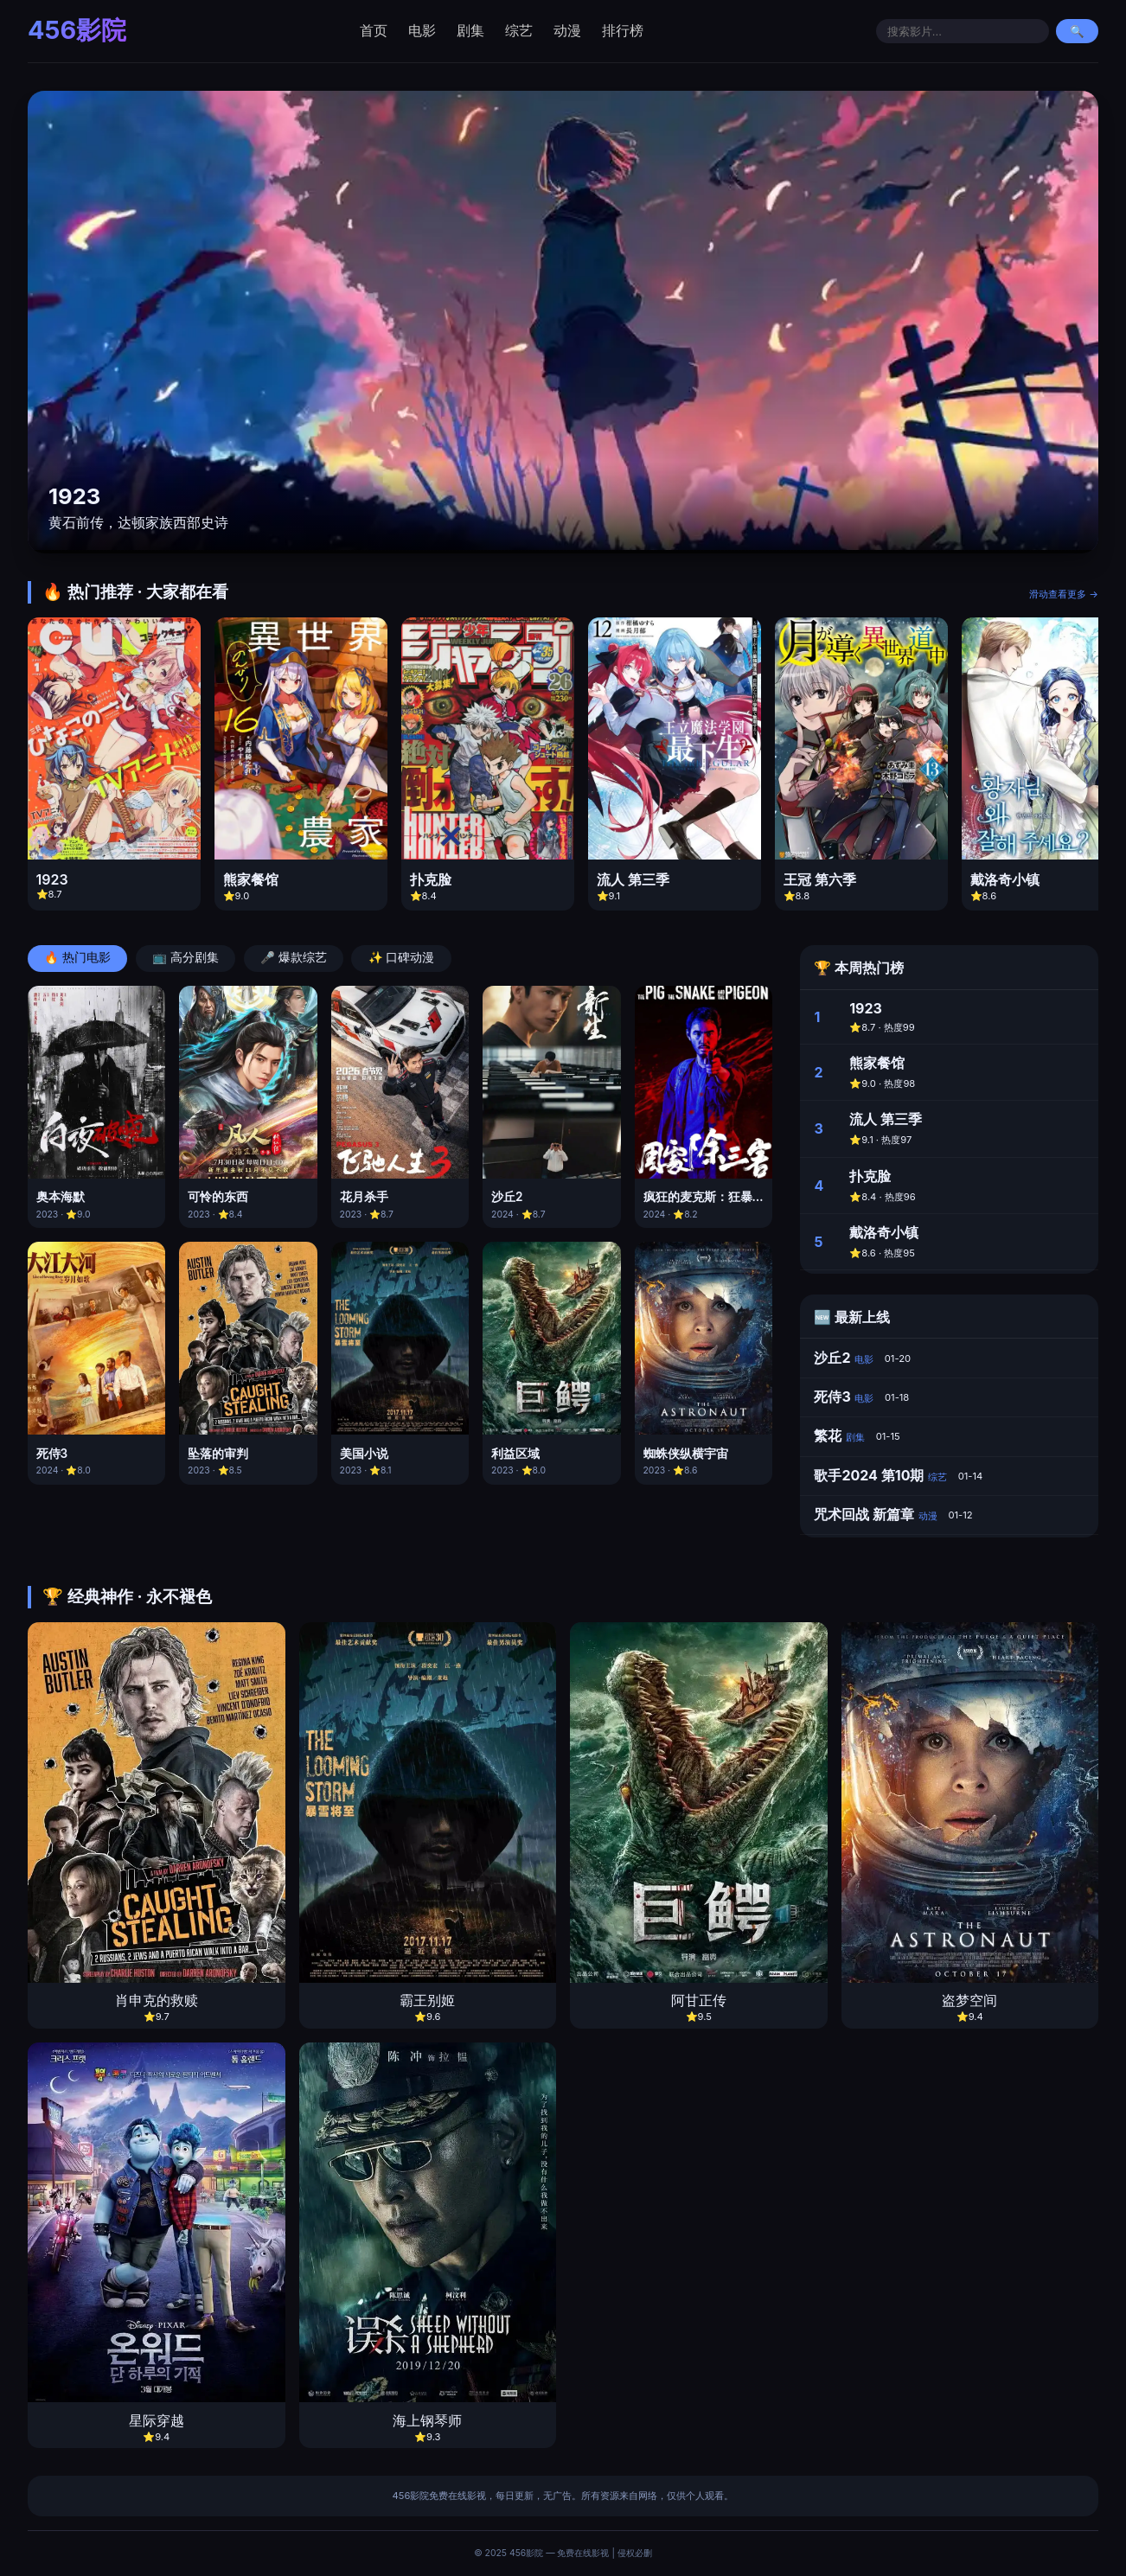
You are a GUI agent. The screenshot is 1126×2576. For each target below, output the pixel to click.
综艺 (519, 30)
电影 (422, 30)
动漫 (567, 30)
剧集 (470, 30)
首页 (373, 30)
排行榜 (622, 30)
